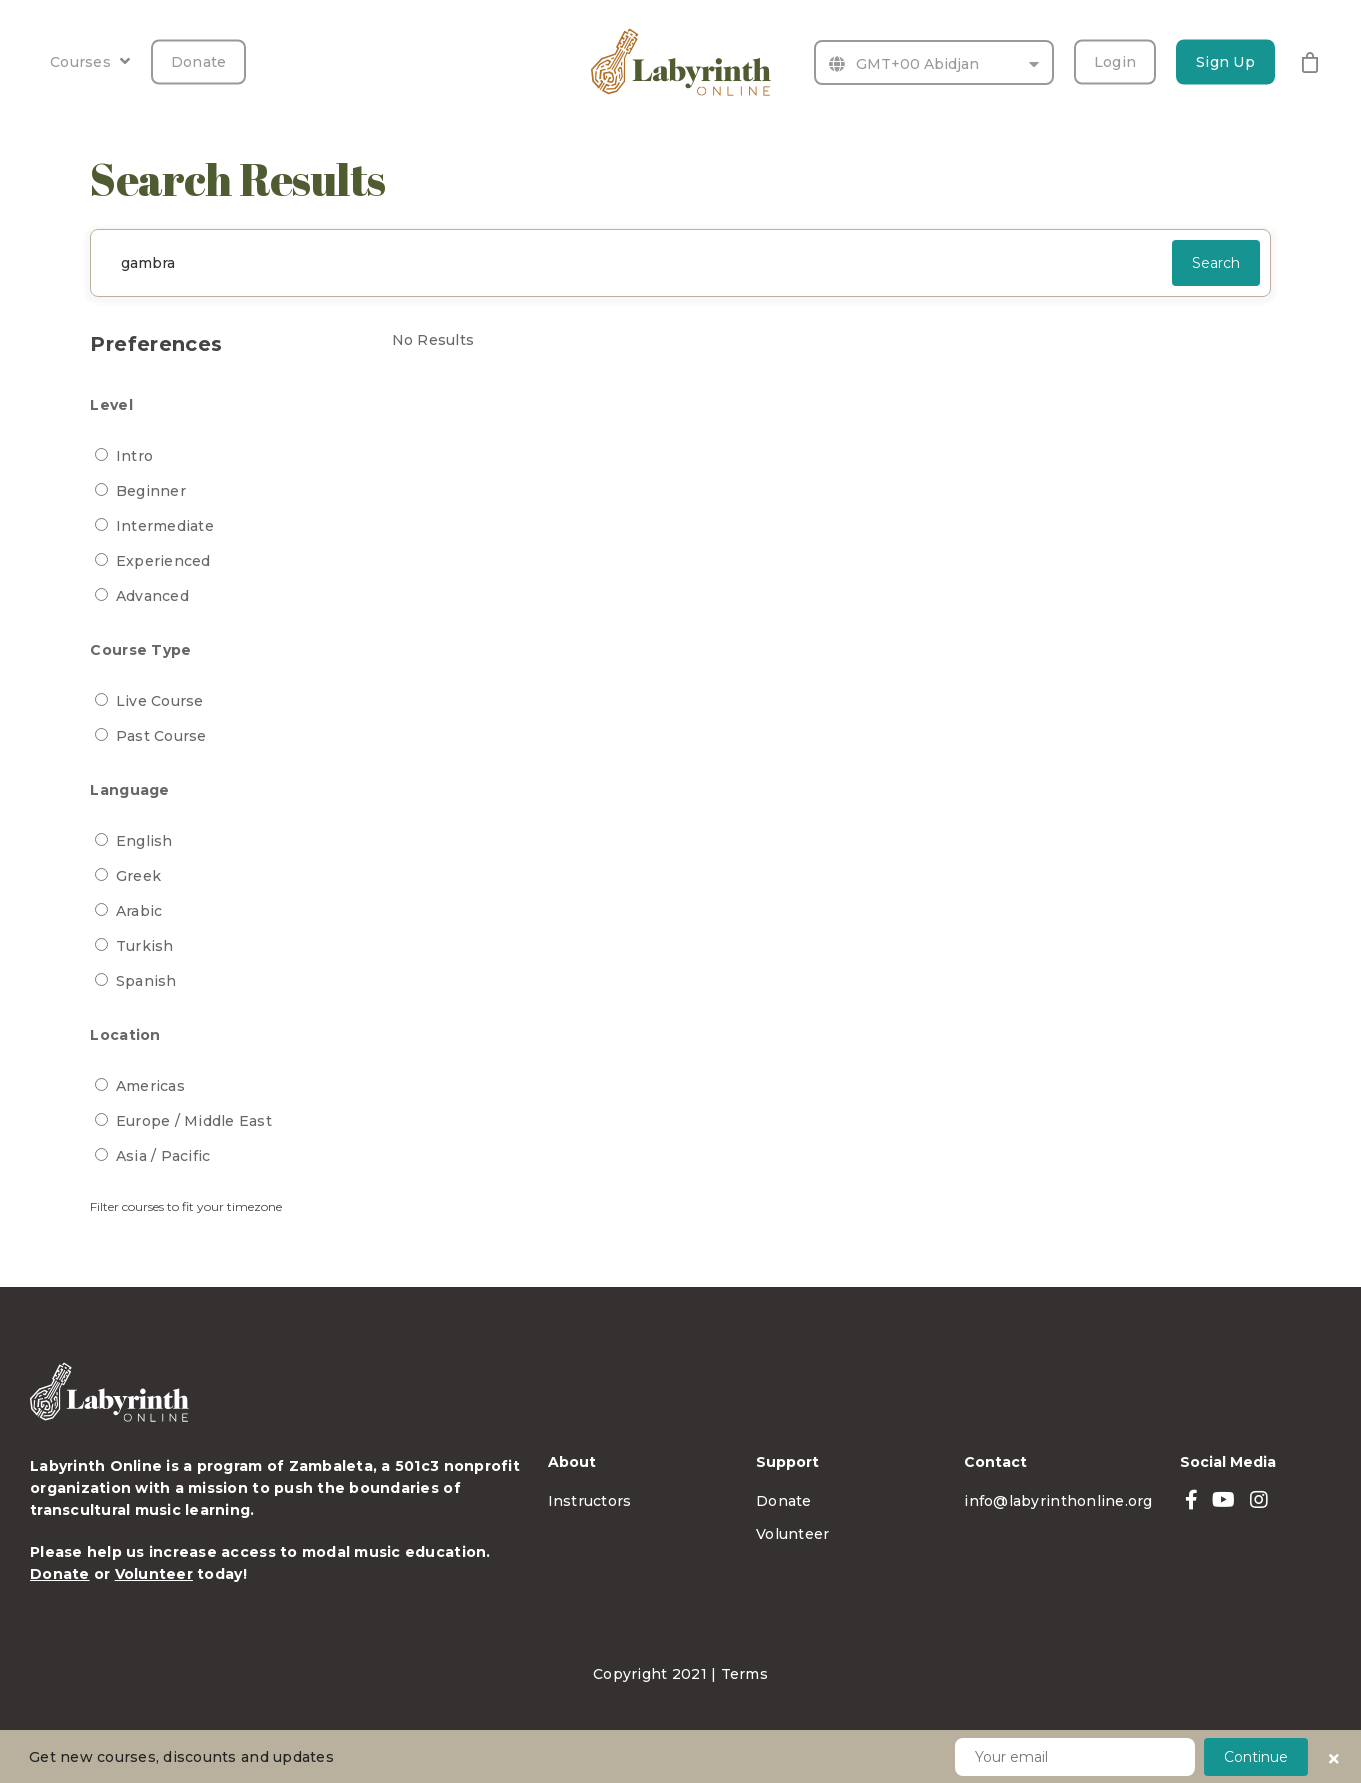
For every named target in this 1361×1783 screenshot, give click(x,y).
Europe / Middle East (194, 1121)
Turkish (145, 946)
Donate (199, 62)
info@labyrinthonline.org (1058, 1501)
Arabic (139, 911)
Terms (744, 1674)
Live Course (160, 701)
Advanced (152, 596)
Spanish (146, 981)
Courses (89, 62)
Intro (134, 456)
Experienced (163, 561)
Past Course (161, 736)
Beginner (151, 491)
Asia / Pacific (163, 1156)
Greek (138, 876)
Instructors (590, 1501)
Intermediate (165, 526)
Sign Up (1225, 62)
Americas (150, 1086)
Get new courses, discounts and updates (181, 1757)
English (144, 841)
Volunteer (154, 1574)
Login (1115, 62)
